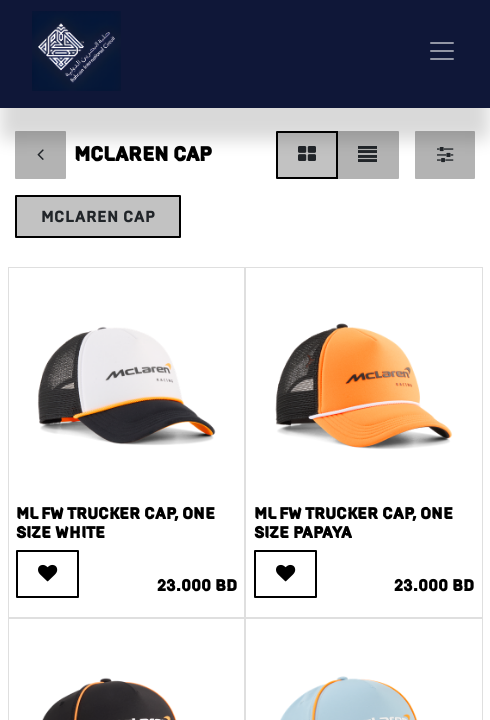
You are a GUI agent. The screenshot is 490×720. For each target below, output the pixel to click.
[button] (47, 574)
